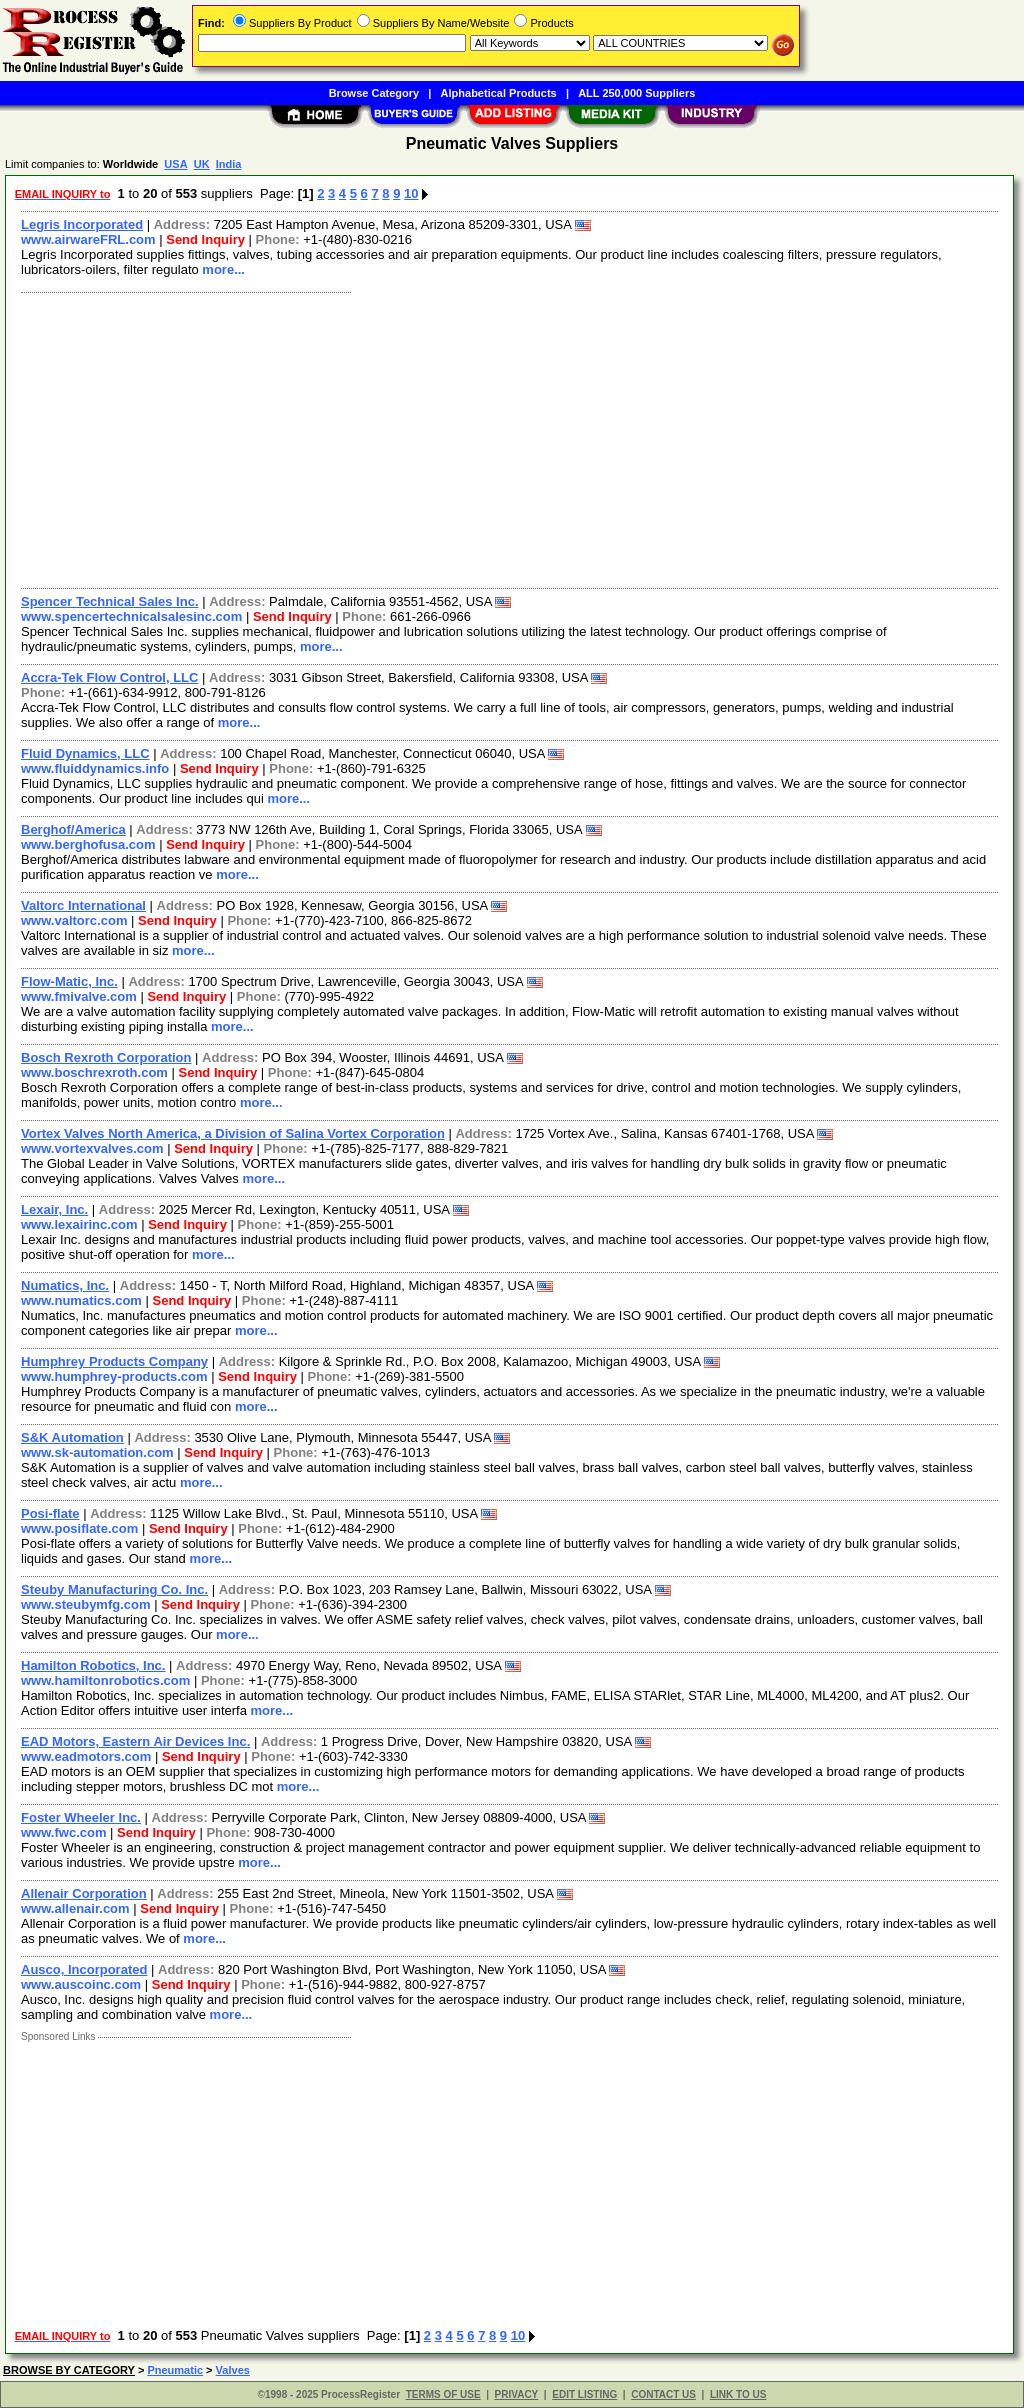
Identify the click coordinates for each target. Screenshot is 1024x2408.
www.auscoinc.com (81, 1984)
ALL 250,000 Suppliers (636, 93)
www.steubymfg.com (86, 1604)
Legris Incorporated (82, 224)
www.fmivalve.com (79, 996)
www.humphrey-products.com (114, 1376)
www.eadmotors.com (86, 1756)
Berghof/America (73, 829)
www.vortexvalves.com (92, 1148)
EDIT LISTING (584, 2394)
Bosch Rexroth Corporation (106, 1057)
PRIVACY (517, 2394)
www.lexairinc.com (79, 1224)
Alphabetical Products (499, 93)
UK (202, 164)
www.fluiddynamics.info (95, 768)
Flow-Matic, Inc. (69, 981)
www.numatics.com (81, 1300)
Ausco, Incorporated (84, 1969)
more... (223, 269)
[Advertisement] (510, 438)
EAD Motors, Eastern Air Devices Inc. (135, 1741)
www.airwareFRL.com (88, 239)
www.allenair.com (75, 1908)
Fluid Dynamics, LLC (85, 753)
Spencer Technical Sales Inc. (110, 601)
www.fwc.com (63, 1832)
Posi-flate (50, 1513)
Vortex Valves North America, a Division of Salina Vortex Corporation (233, 1133)
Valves (233, 2370)
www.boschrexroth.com (94, 1072)
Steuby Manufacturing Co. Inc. (114, 1589)
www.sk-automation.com (97, 1452)
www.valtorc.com (74, 920)
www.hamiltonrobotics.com (105, 1680)
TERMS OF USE (443, 2394)
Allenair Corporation (84, 1893)
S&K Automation (72, 1437)
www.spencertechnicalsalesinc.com (131, 616)
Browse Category (374, 93)
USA (175, 164)
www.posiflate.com (79, 1528)
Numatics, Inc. (65, 1285)
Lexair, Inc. (54, 1209)
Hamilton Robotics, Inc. (93, 1665)
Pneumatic (175, 2370)
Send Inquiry (205, 239)
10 (411, 193)
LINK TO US (738, 2394)
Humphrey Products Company (114, 1361)
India (229, 164)
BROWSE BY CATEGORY (69, 2370)
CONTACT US (663, 2394)
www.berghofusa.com (88, 844)
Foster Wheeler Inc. (81, 1817)
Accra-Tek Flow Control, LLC (109, 677)
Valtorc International (83, 905)
